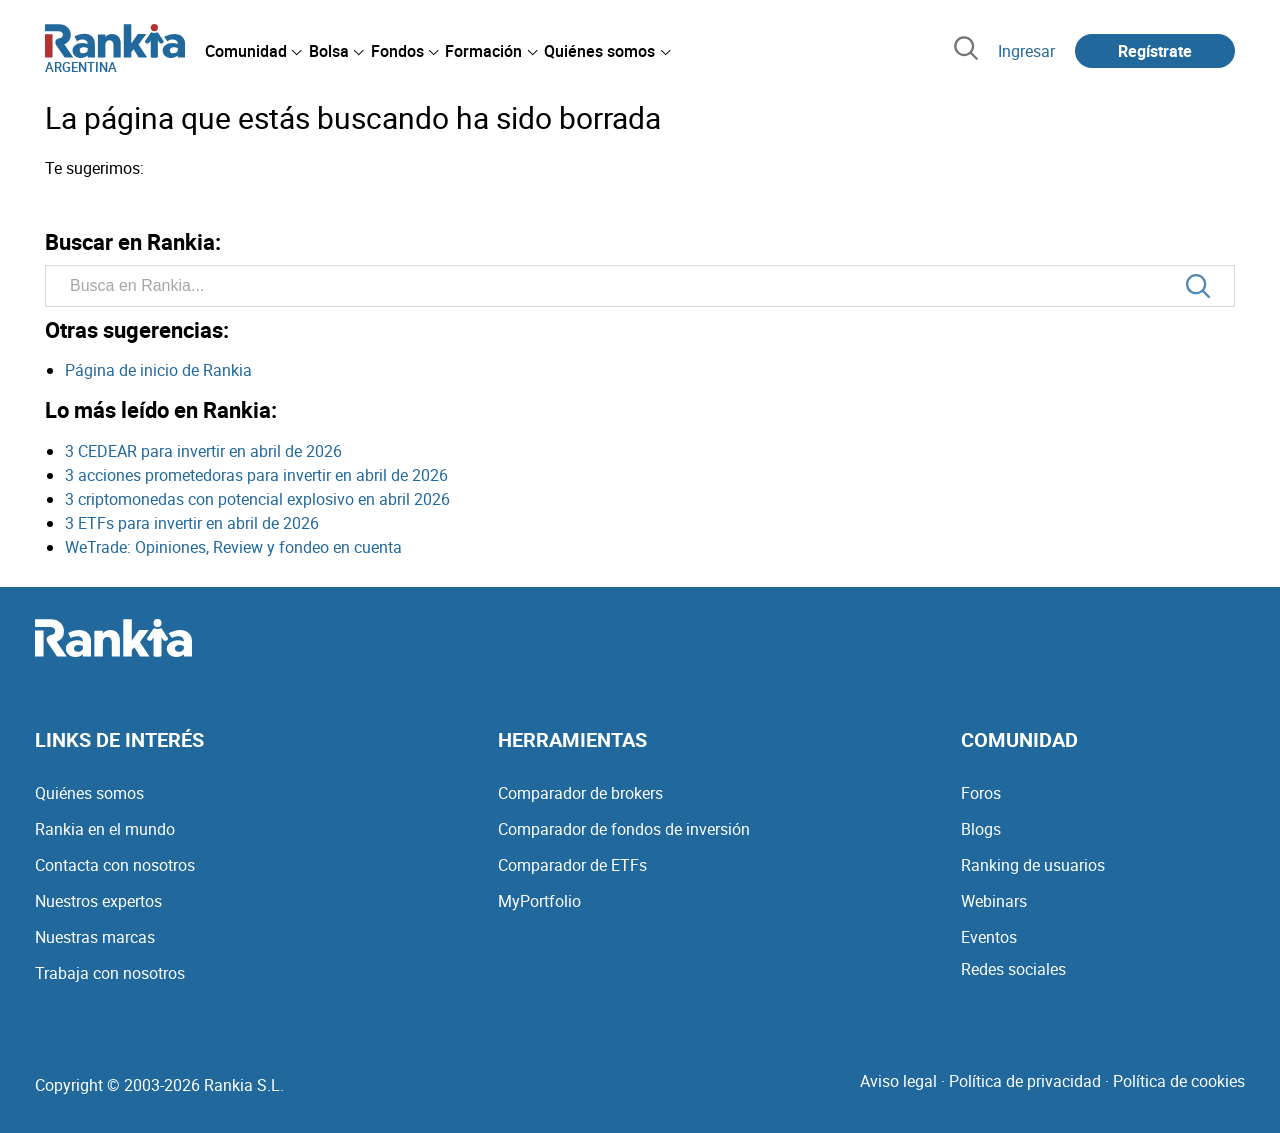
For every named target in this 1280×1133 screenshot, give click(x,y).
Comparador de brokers (580, 793)
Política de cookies (1179, 1081)
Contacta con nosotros (115, 865)
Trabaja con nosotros (110, 973)
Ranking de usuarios (1033, 865)
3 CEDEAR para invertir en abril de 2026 (203, 451)
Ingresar (1026, 51)
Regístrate (1155, 51)
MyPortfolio (539, 901)
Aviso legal (898, 1081)
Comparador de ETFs (572, 865)
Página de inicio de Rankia (158, 370)
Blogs (981, 829)
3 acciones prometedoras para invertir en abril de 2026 (256, 475)
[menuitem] (253, 51)
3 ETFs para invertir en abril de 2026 (192, 523)
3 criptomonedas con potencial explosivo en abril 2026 (257, 499)
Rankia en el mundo (105, 829)
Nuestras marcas (95, 937)
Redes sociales (1013, 969)
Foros (981, 793)
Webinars (994, 901)
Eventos (989, 937)
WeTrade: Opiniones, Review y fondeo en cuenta (233, 547)
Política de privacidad (1025, 1081)
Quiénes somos (89, 793)
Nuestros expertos (98, 901)
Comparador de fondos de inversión (624, 829)
